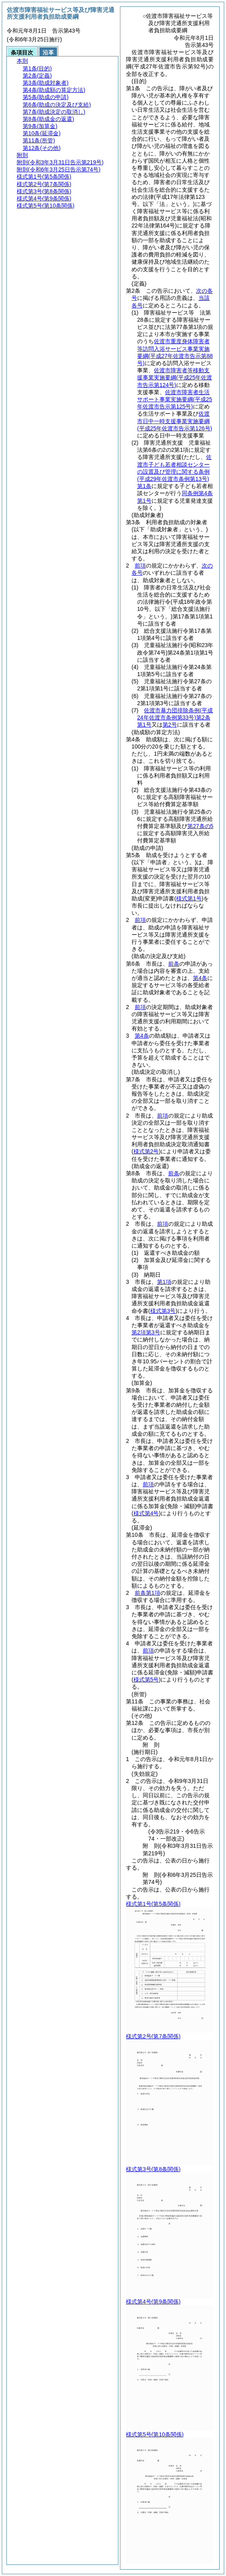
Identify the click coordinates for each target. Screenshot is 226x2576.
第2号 (170, 724)
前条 (173, 963)
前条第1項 (147, 1593)
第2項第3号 (146, 1332)
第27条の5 (200, 826)
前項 (140, 565)
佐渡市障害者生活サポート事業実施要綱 (174, 399)
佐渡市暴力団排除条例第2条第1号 (175, 717)
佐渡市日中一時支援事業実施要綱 (174, 420)
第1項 (164, 1282)
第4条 (200, 978)
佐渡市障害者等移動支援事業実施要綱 (174, 377)
